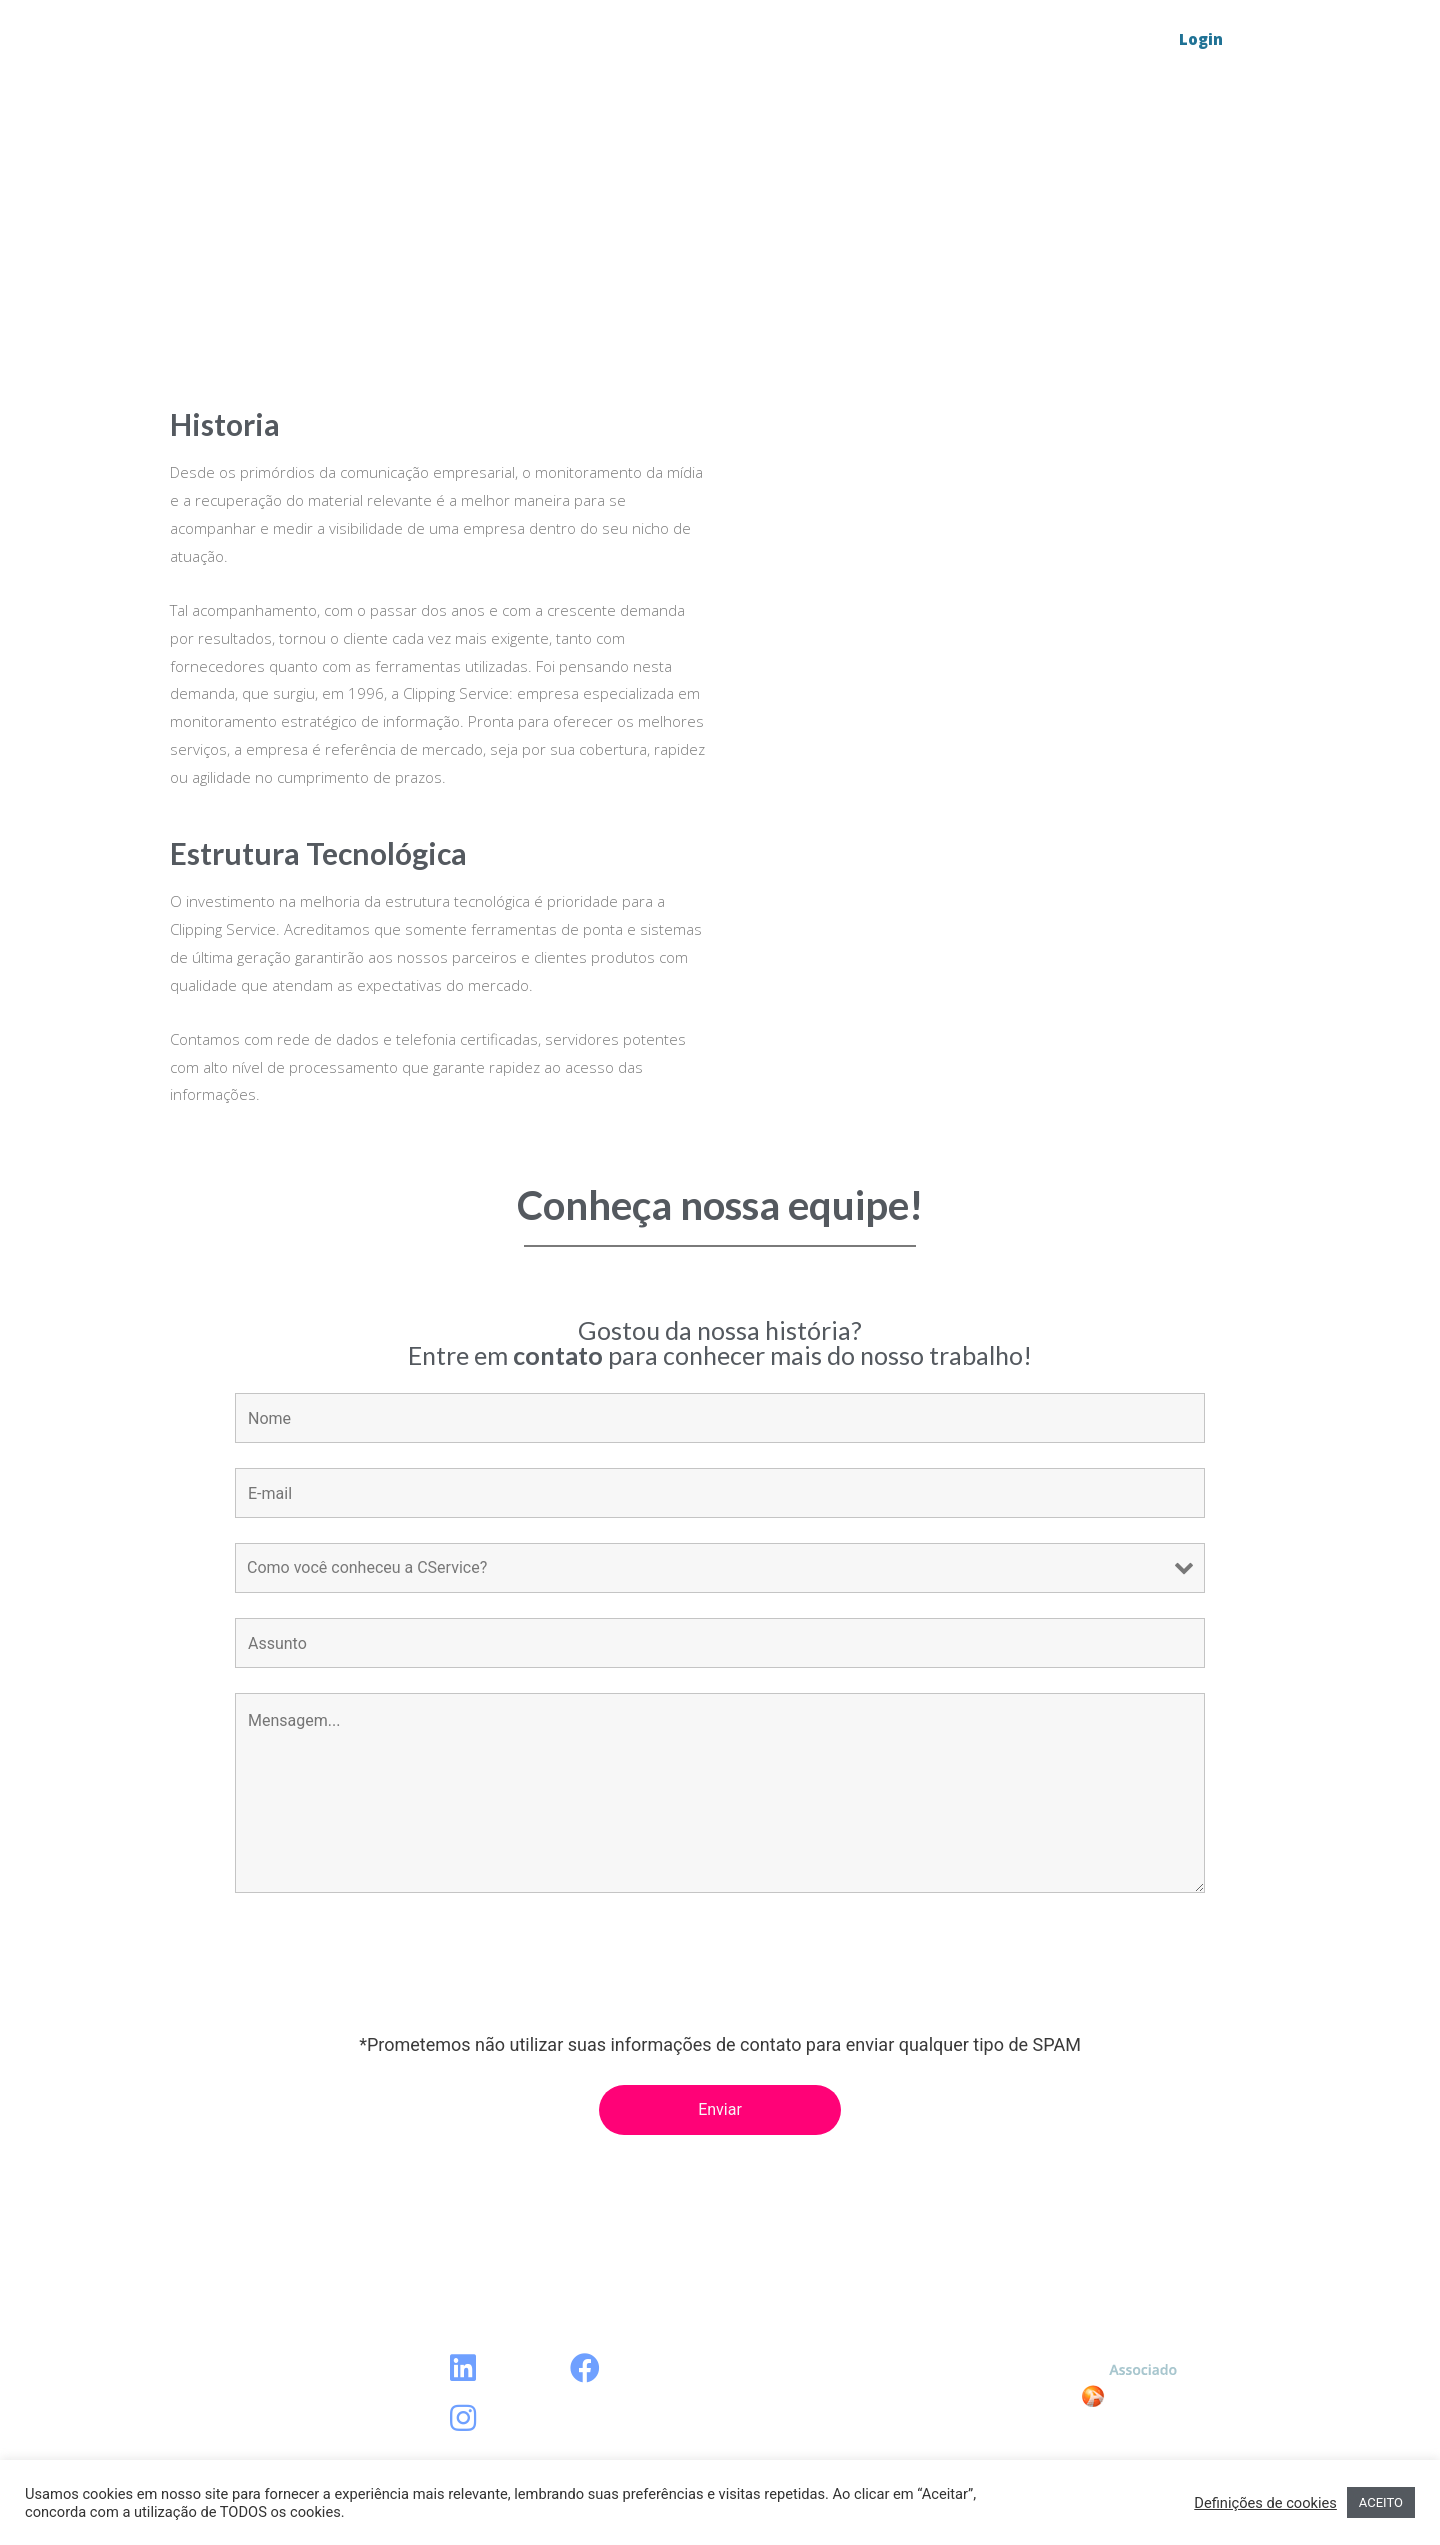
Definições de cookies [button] (1265, 2503)
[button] (1201, 39)
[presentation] (387, 1967)
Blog (792, 39)
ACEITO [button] (1381, 2502)
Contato (1060, 39)
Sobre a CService (919, 39)
